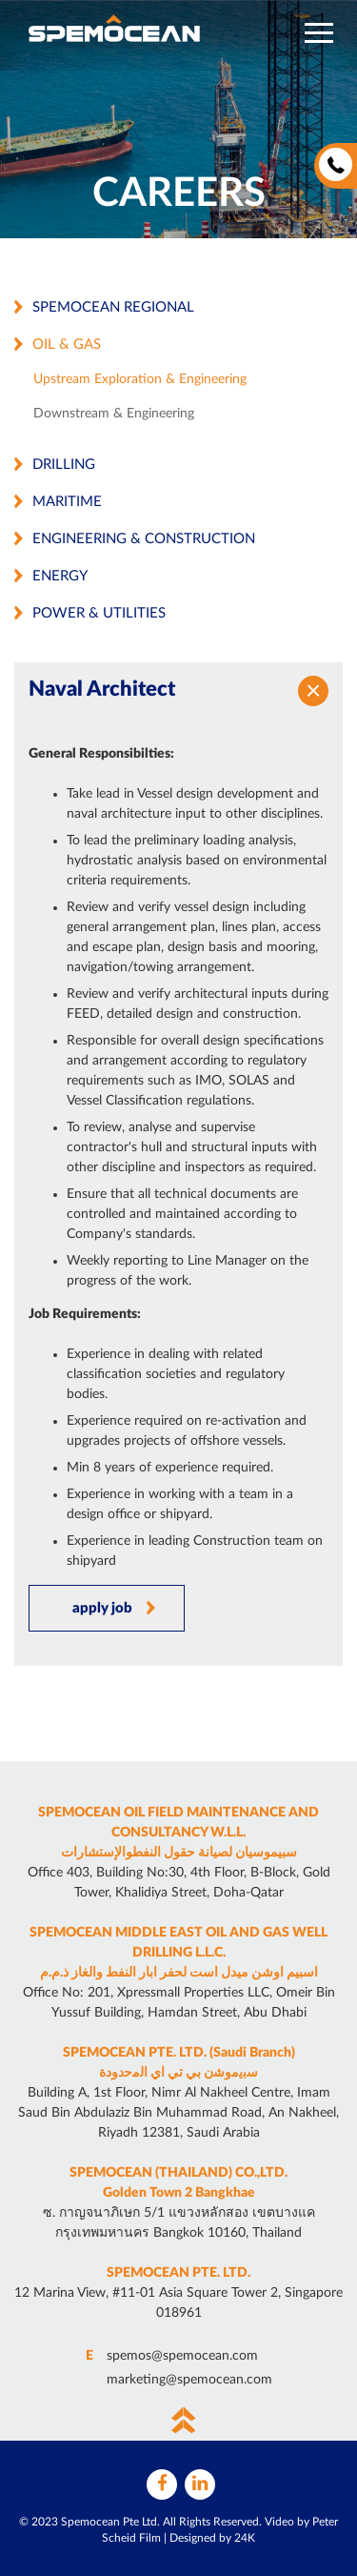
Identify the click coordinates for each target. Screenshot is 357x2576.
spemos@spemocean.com (182, 2356)
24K (244, 2538)
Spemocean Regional (113, 307)
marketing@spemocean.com (189, 2379)
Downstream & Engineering (113, 413)
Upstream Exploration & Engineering (140, 379)
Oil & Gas (66, 344)
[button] (319, 33)
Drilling (63, 464)
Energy (60, 576)
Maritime (67, 502)
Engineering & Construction (143, 539)
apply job (102, 1608)
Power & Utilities (99, 613)
